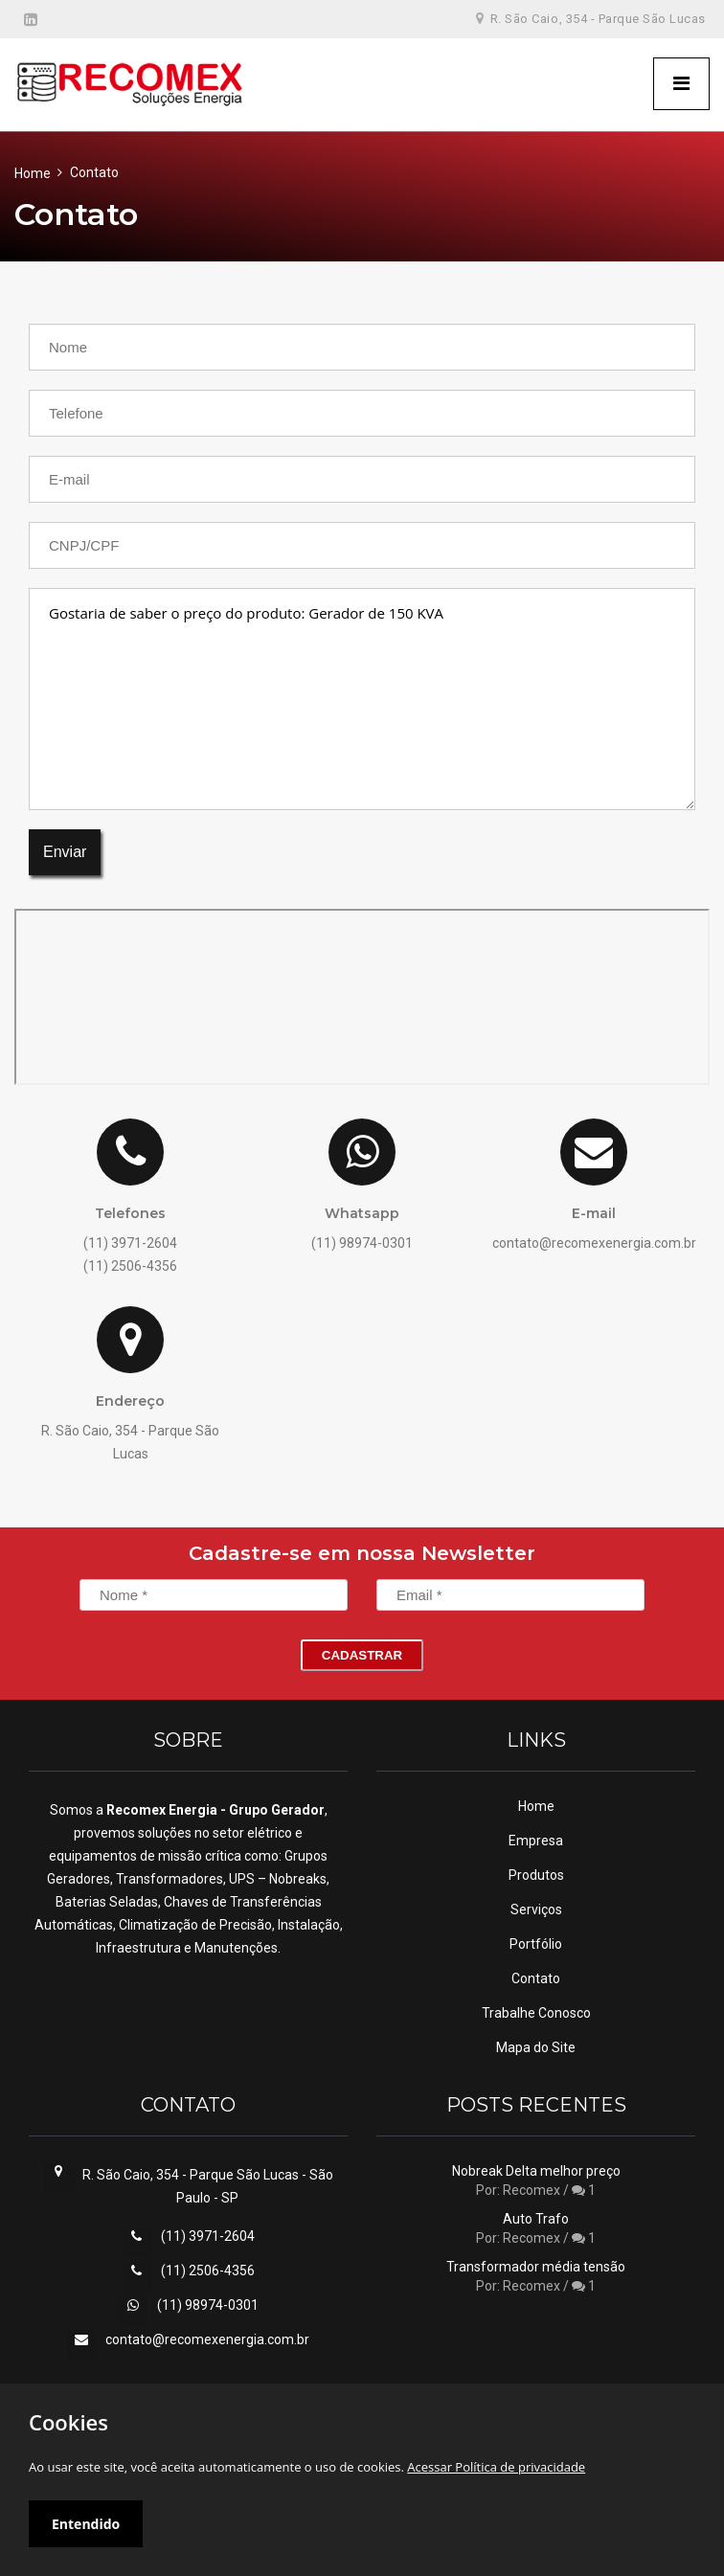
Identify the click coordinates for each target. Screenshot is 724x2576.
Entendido (86, 2524)
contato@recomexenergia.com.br (207, 2339)
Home (32, 173)
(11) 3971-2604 (208, 2236)
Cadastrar (362, 1655)
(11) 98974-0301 (208, 2305)
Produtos (536, 1875)
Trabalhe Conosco (536, 2013)
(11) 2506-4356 (208, 2270)
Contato (535, 1978)
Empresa (536, 1840)
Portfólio (535, 1944)
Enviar (64, 852)
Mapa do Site (536, 2047)
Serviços (536, 1909)
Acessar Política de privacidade (496, 2466)
